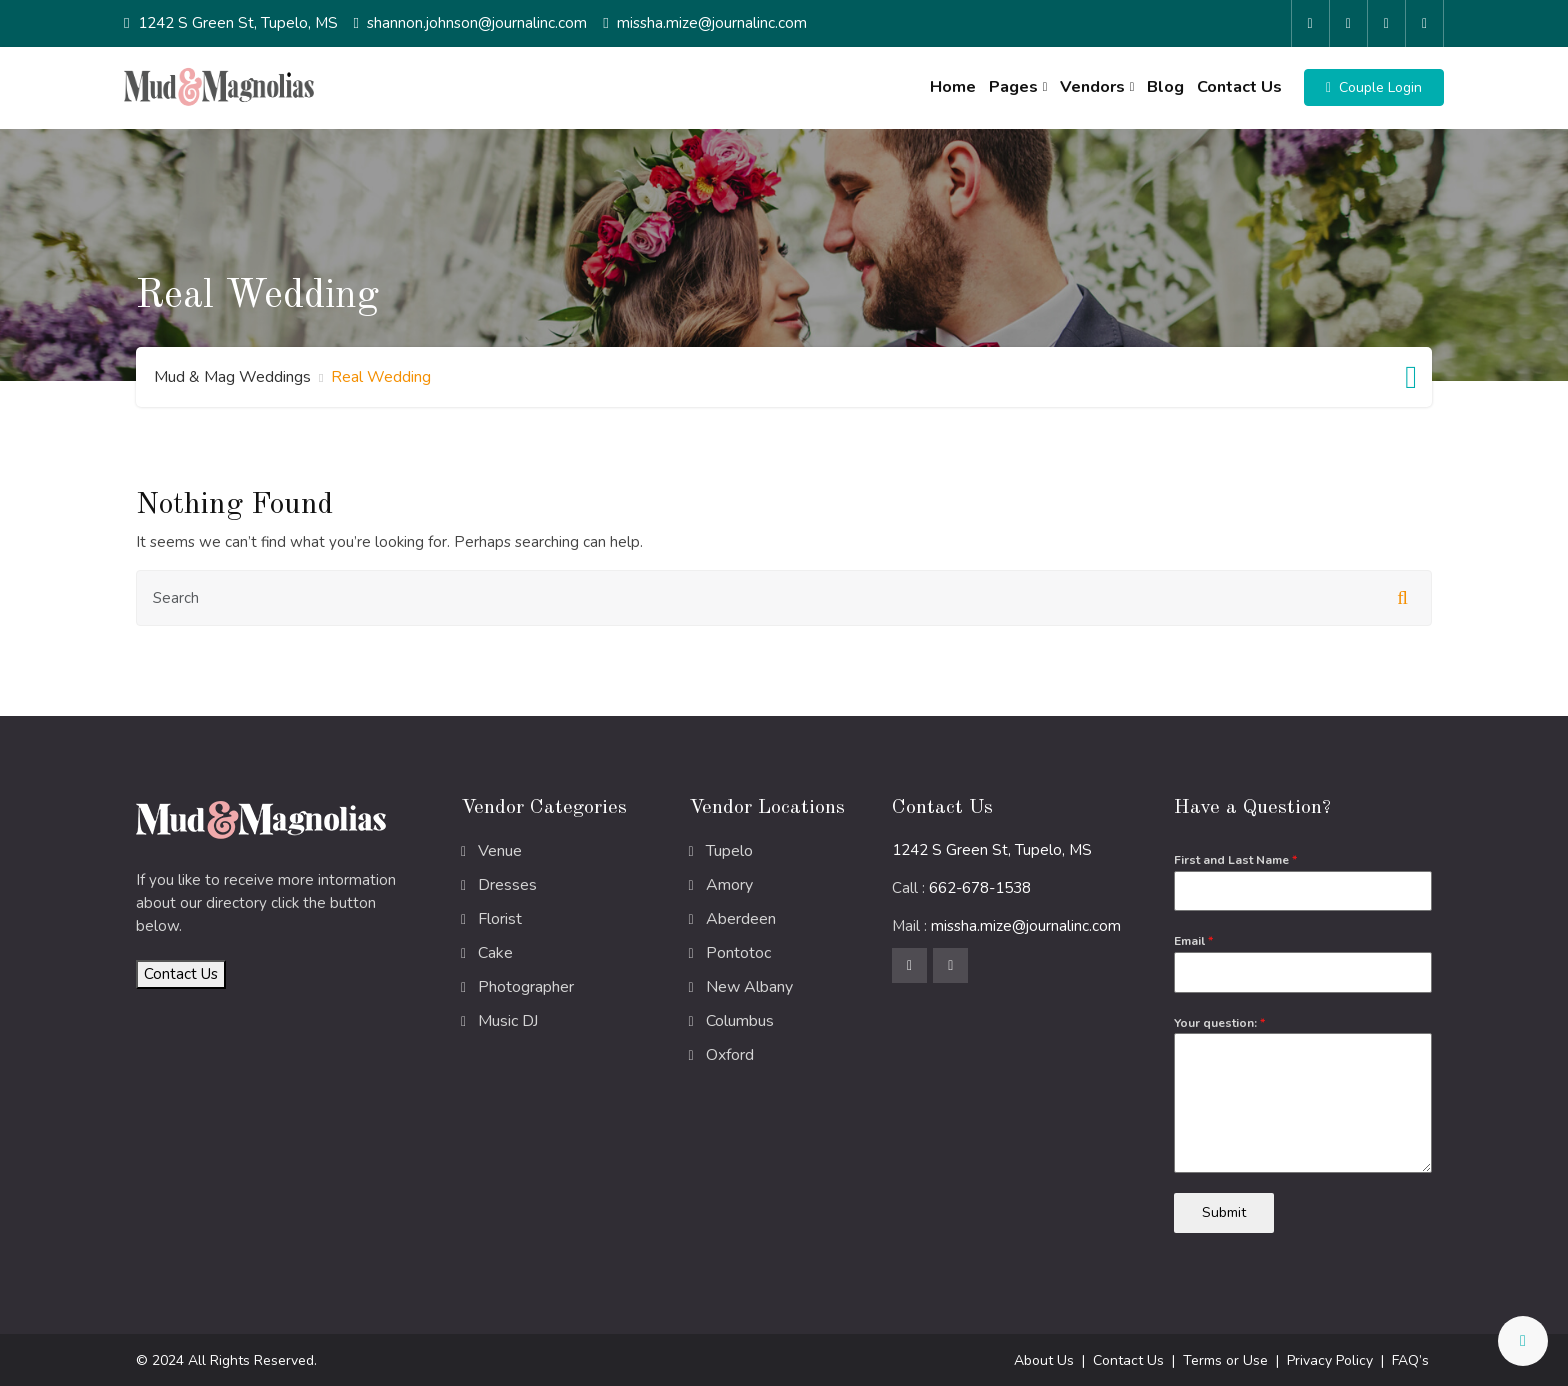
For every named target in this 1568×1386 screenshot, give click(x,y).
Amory (729, 885)
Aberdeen (741, 919)
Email (1193, 941)
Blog (1165, 87)
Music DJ (508, 1021)
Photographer (526, 987)
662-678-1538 (980, 888)
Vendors (1092, 87)
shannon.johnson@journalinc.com (477, 23)
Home (951, 87)
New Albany (749, 987)
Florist (500, 919)
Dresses (507, 885)
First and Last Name (1235, 860)
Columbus (740, 1021)
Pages (1013, 87)
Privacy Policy (1330, 1359)
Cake (495, 953)
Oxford (730, 1055)
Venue (500, 851)
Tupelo (729, 851)
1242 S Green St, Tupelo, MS (238, 23)
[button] (1374, 87)
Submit (1224, 1212)
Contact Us (1239, 87)
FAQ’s (1410, 1359)
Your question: (1219, 1023)
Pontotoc (738, 953)
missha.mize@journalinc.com (712, 23)
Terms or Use (1225, 1359)
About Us (1044, 1359)
